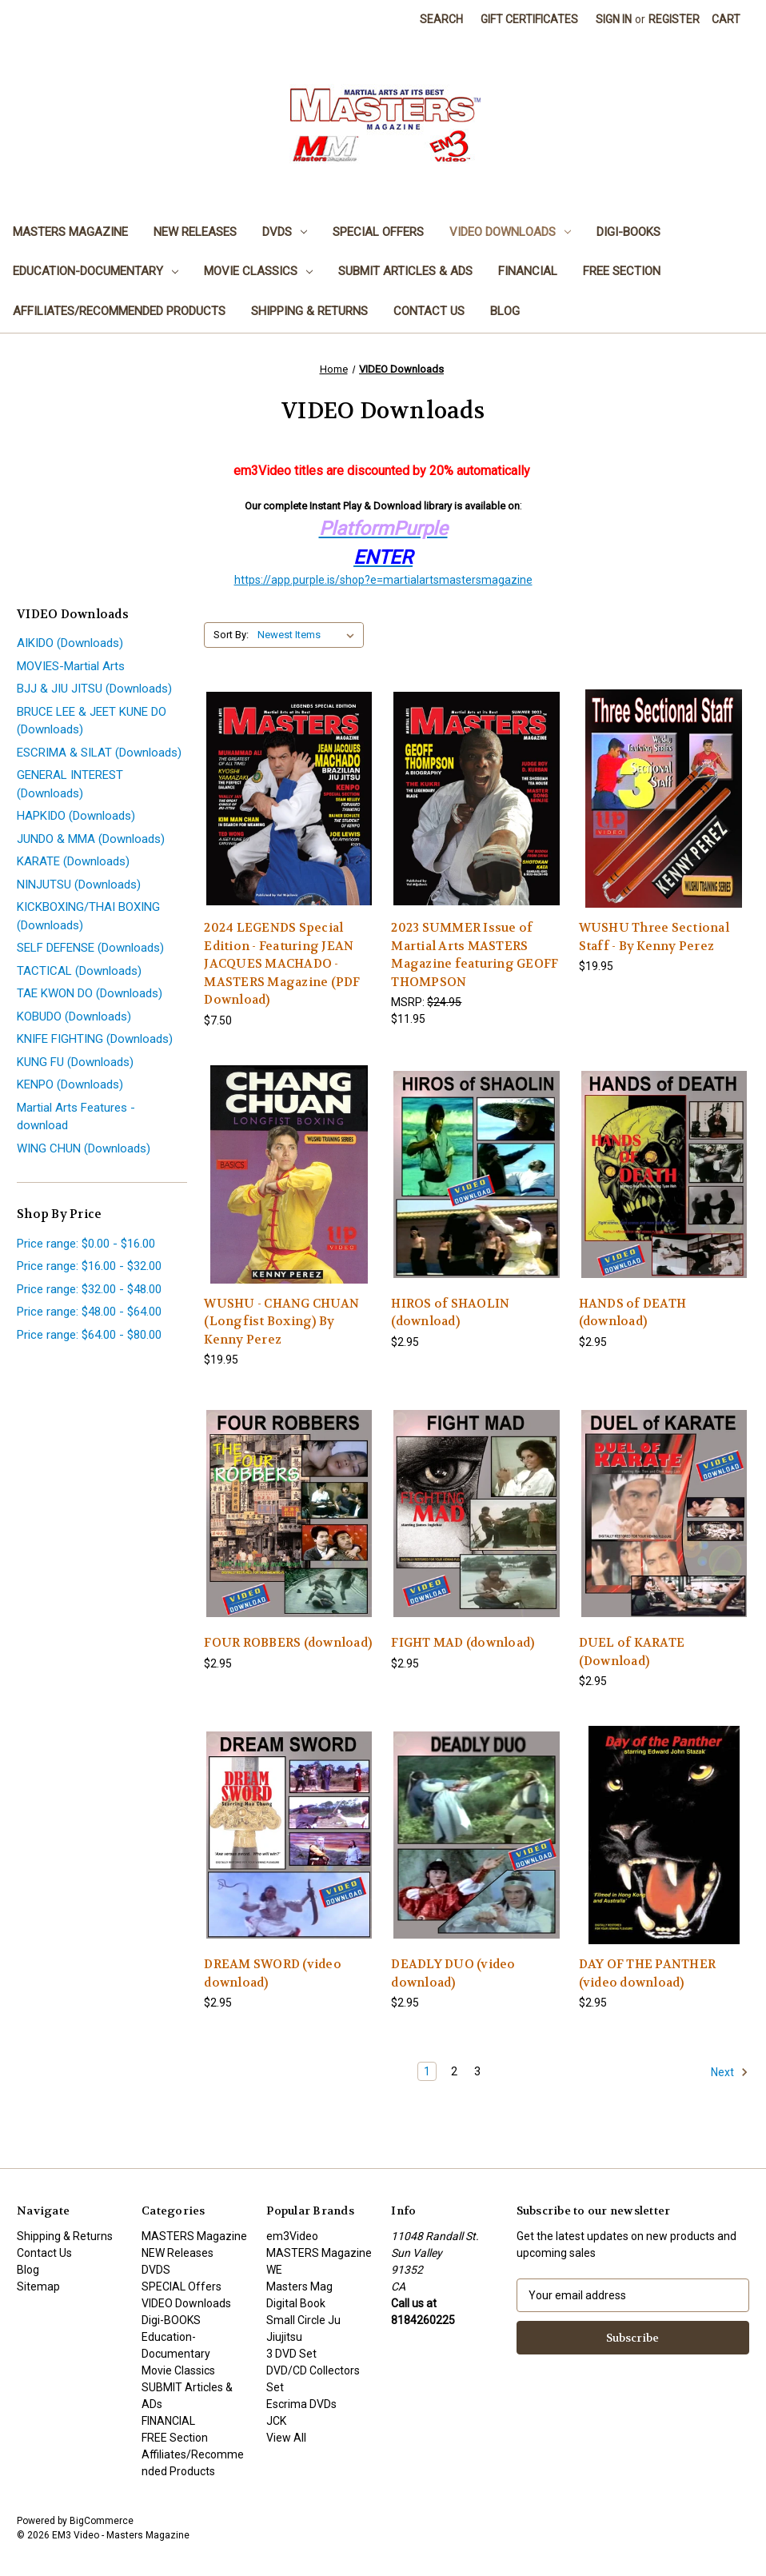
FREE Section (621, 271)
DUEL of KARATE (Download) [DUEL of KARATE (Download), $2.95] (632, 1652)
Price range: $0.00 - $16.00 (86, 1243)
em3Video (292, 2236)
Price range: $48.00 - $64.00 (89, 1311)
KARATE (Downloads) (73, 861)
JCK (276, 2420)
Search (441, 19)
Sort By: (231, 635)
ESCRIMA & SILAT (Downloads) (99, 752)
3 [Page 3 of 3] (477, 2071)
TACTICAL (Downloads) (79, 971)
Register (674, 19)
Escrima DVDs (301, 2404)
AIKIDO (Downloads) (70, 643)
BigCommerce (102, 2520)
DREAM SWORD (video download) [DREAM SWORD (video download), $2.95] (272, 1973)
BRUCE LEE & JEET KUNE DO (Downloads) (91, 721)
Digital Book (295, 2303)
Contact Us (429, 311)
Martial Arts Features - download (76, 1116)
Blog (505, 311)
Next (729, 2072)
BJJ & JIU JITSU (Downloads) (94, 688)
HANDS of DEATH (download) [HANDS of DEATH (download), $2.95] (633, 1313)
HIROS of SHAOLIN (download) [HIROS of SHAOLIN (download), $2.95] (450, 1313)
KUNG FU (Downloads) (75, 1062)
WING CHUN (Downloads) (83, 1148)
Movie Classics (258, 271)
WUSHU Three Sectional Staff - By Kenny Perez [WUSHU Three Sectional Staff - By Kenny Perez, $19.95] (654, 937)
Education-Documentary (95, 271)
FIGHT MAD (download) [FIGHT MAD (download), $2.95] (462, 1643)
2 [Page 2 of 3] (454, 2071)
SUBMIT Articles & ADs (405, 271)
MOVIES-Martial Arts (71, 666)
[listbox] (309, 635)
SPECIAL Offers (378, 232)
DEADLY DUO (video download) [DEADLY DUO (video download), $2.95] (453, 1973)
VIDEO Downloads (510, 232)
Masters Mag (299, 2286)
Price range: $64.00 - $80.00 (89, 1335)
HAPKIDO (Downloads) (76, 816)
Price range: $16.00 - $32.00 (89, 1266)
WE (274, 2269)
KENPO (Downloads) (70, 1084)
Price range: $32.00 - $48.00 (89, 1289)
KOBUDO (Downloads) (74, 1016)
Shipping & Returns (309, 311)
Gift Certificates (529, 19)
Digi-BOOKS (628, 232)
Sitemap (38, 2286)
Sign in (614, 19)
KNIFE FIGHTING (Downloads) (95, 1039)
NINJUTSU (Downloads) (79, 884)
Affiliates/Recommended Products (119, 311)
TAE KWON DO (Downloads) (89, 993)
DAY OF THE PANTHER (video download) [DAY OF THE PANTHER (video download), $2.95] (647, 1973)
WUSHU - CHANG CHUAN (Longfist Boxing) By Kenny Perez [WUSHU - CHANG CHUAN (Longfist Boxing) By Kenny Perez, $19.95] (281, 1322)
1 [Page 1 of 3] (427, 2071)
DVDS (284, 232)
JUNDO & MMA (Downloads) (91, 839)
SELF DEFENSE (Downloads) (90, 948)
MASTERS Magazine (70, 232)
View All (286, 2437)
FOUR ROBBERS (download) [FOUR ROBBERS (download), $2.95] (288, 1643)
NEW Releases (195, 232)
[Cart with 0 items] (726, 19)
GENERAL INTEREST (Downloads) (70, 784)
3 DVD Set (291, 2353)
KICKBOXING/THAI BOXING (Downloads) (88, 916)
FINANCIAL (527, 271)
